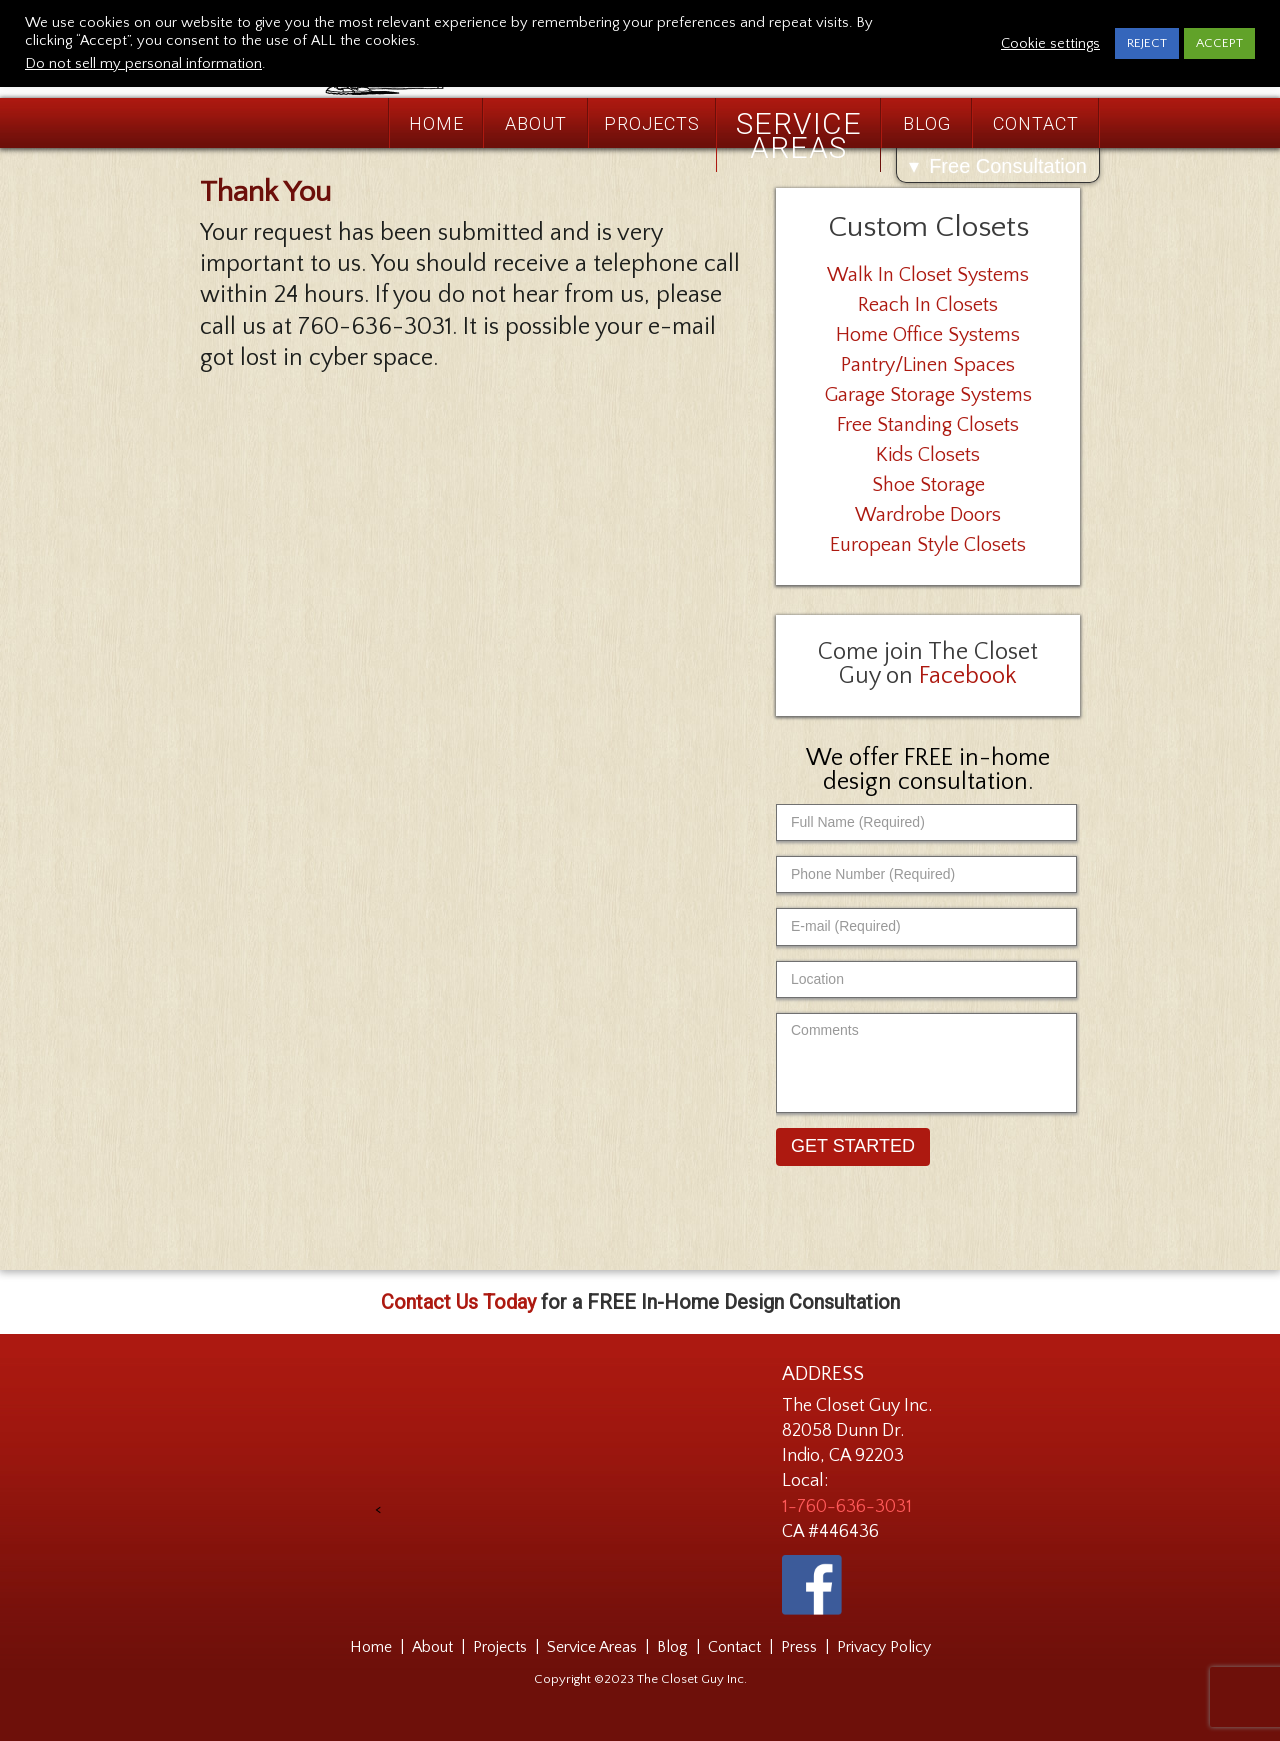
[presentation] (532, 1439)
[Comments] (926, 1063)
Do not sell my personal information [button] (143, 64)
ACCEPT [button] (1219, 43)
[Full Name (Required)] (926, 822)
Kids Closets (928, 455)
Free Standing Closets (928, 425)
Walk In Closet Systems (928, 275)
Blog (927, 123)
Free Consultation (1008, 166)
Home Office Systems (928, 335)
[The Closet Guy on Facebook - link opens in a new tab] (812, 1585)
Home (436, 123)
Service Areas (799, 135)
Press (799, 1647)
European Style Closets (928, 545)
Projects (652, 123)
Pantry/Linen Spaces (928, 365)
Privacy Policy (884, 1647)
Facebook (968, 676)
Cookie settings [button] (1050, 44)
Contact (1036, 123)
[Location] (926, 979)
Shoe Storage (928, 485)
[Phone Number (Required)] (926, 874)
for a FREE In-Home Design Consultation (640, 1302)
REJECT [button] (1147, 43)
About (536, 123)
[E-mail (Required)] (926, 926)
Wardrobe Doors (928, 515)
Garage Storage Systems (928, 395)
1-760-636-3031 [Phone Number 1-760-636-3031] (847, 1507)
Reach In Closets (928, 305)
